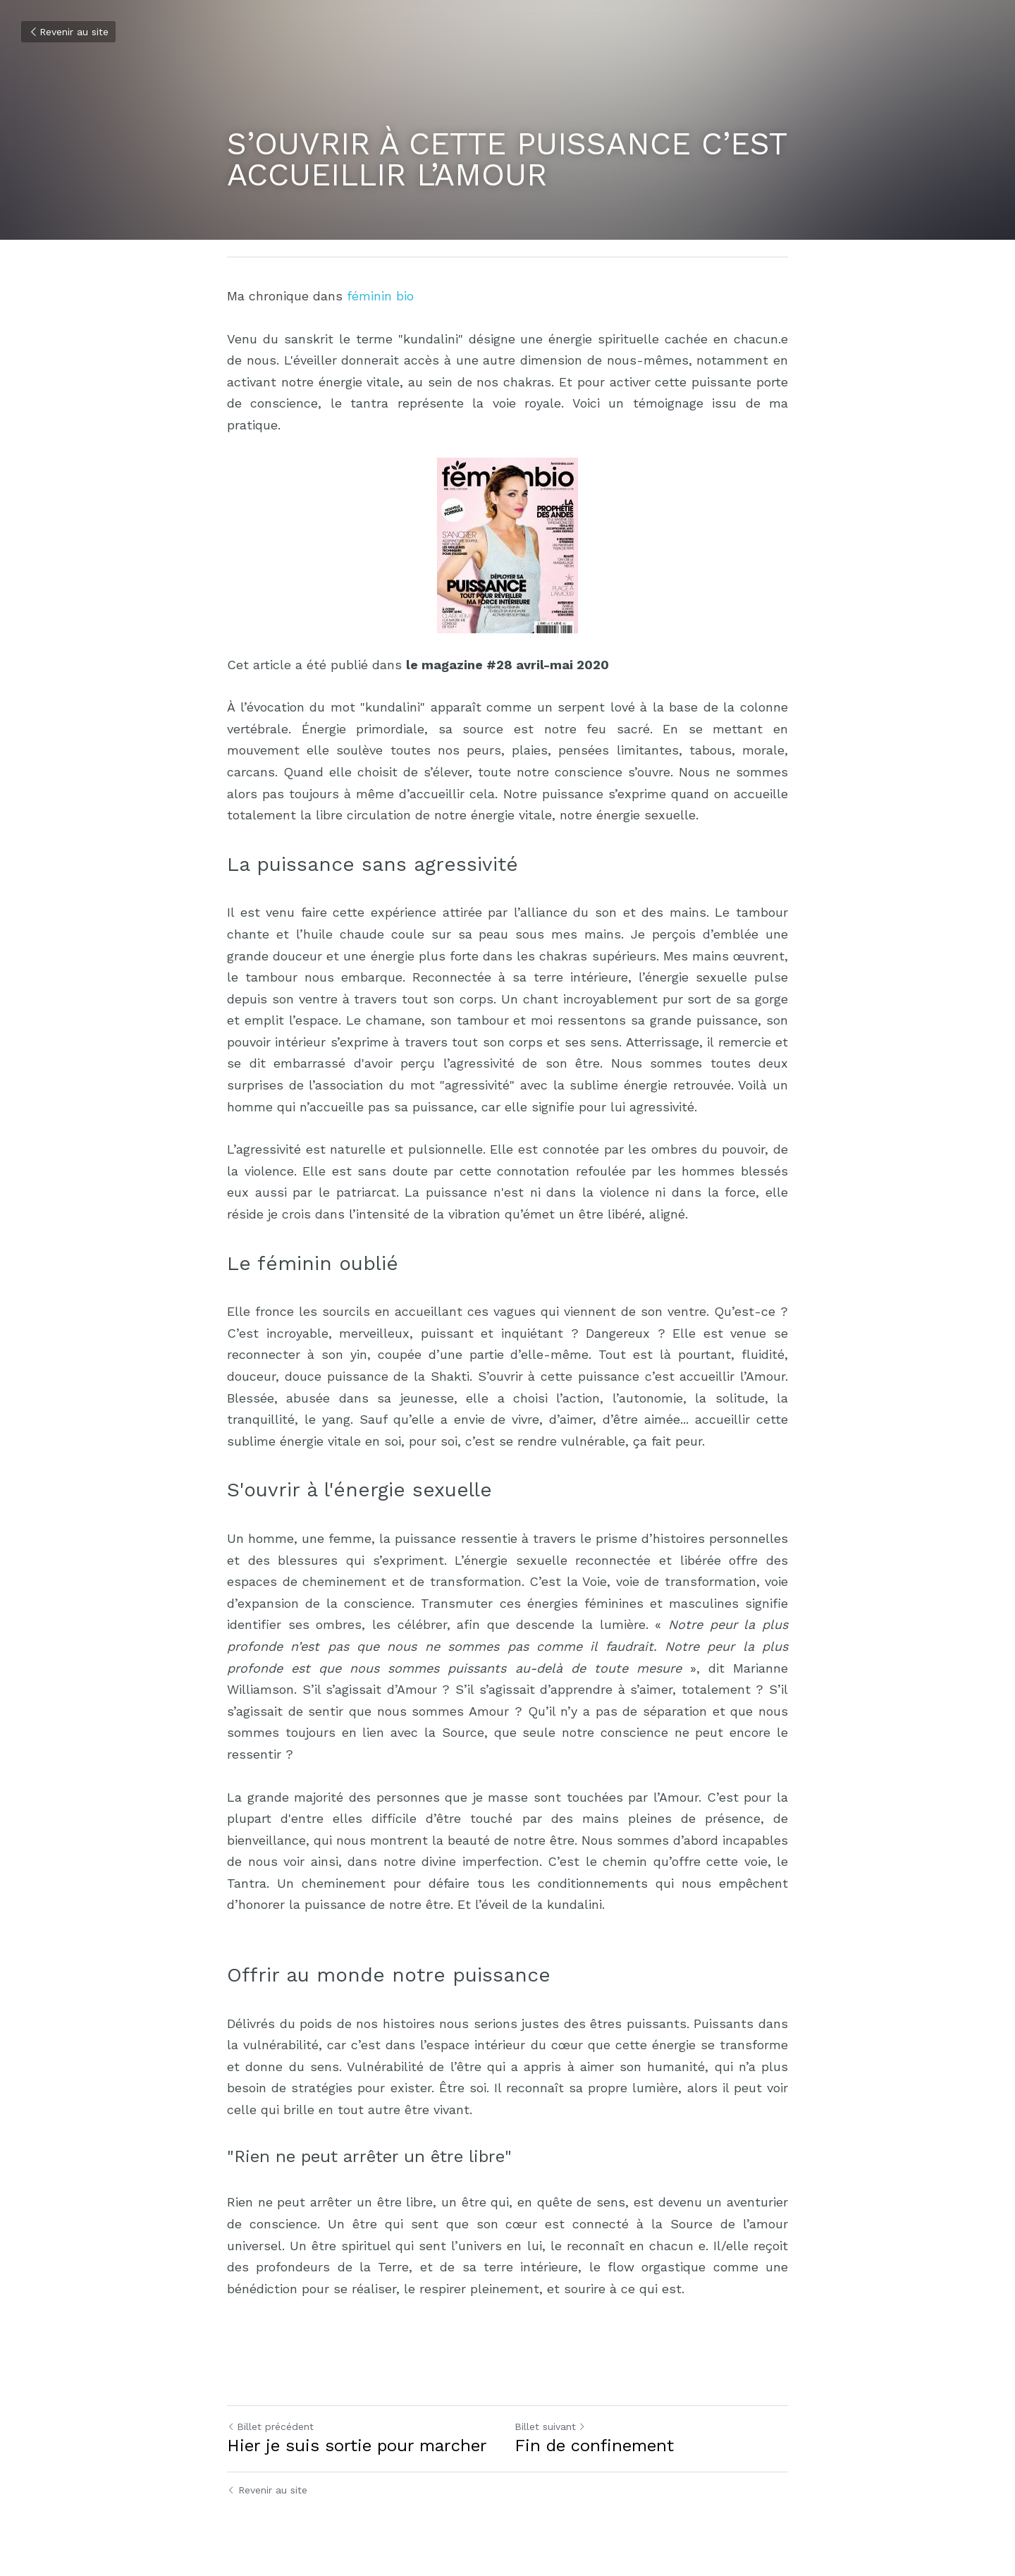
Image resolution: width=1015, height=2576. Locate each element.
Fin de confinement (594, 2445)
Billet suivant (550, 2426)
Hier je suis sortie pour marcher (357, 2445)
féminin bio (380, 295)
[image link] (507, 545)
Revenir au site (68, 31)
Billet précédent (270, 2426)
